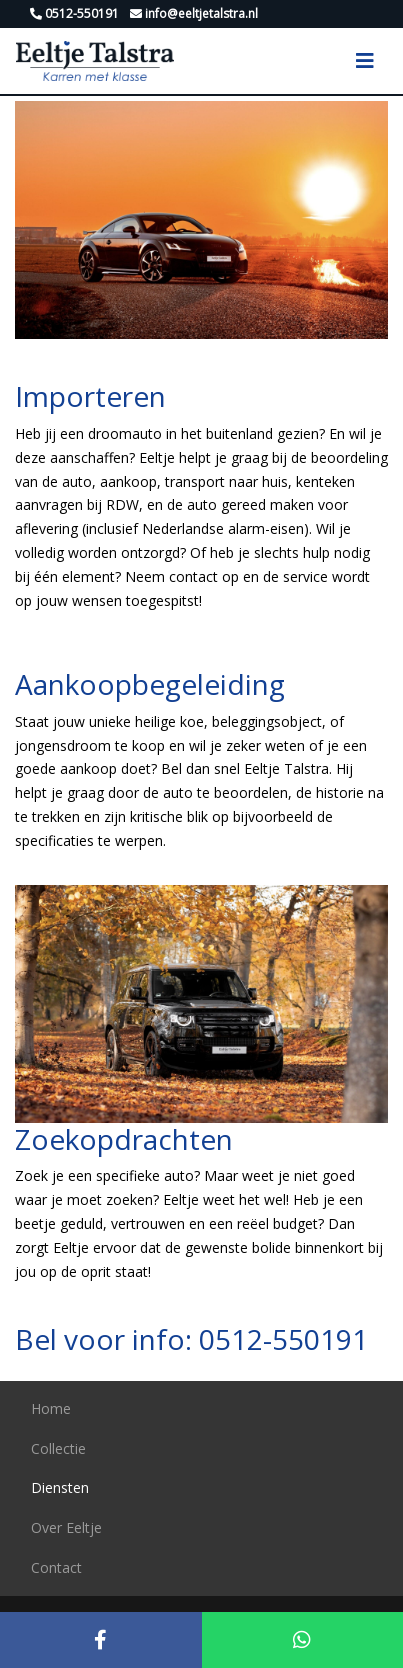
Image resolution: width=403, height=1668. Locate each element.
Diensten (60, 1487)
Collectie (58, 1448)
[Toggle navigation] (365, 61)
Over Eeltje (66, 1527)
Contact (56, 1567)
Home (51, 1408)
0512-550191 (283, 1339)
